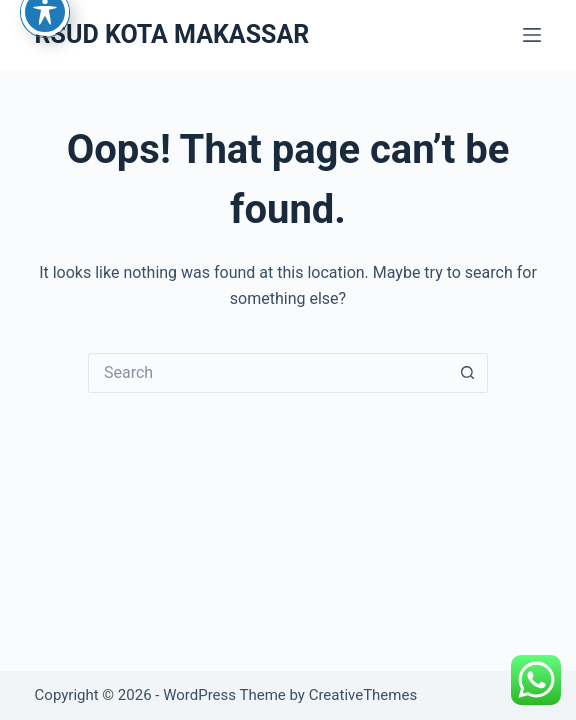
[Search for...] (268, 373)
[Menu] (532, 35)
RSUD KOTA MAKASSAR (172, 34)
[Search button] (468, 373)
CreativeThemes (363, 695)
